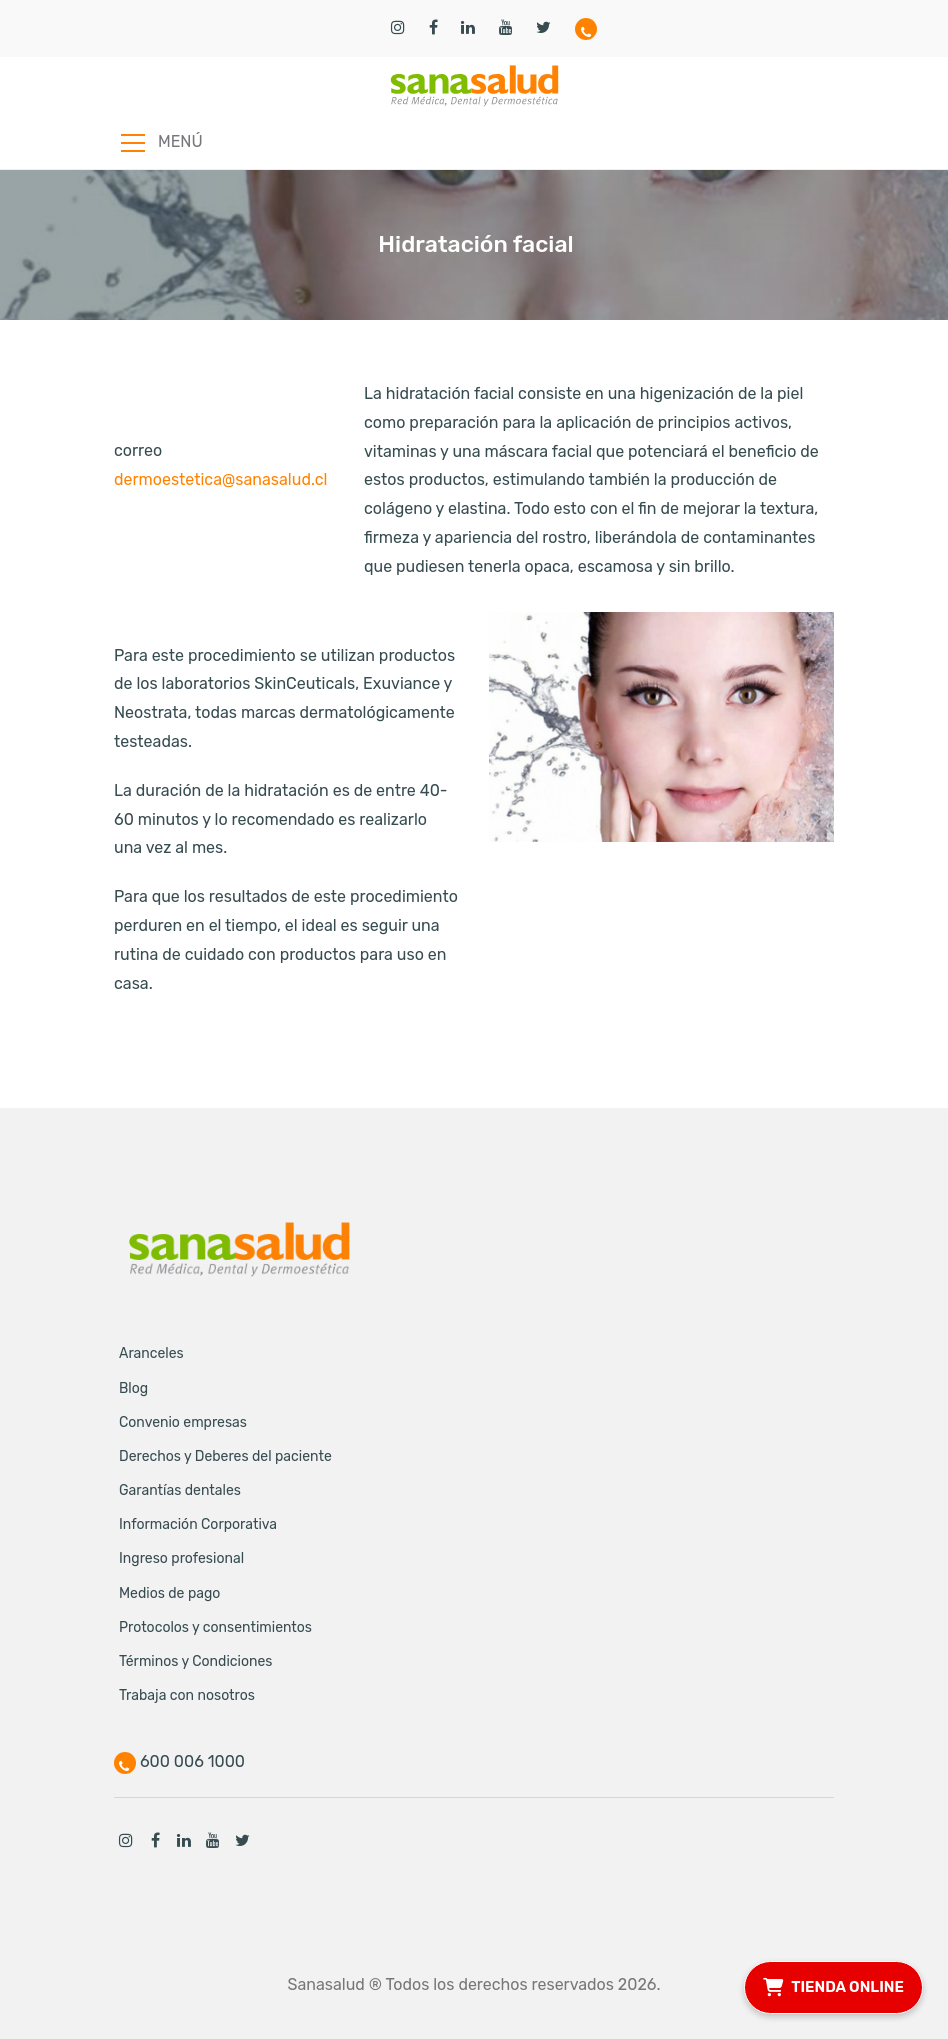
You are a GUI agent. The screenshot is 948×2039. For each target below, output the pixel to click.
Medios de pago (169, 1593)
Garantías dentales (180, 1490)
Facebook (155, 1840)
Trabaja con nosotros (187, 1695)
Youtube (213, 1840)
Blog (133, 1388)
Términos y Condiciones (195, 1661)
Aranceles (151, 1353)
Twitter (242, 1840)
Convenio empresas (183, 1422)
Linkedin (184, 1840)
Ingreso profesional (181, 1558)
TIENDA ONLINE (833, 1984)
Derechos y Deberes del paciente (225, 1456)
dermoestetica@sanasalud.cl (221, 479)
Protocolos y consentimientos (215, 1627)
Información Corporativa (198, 1524)
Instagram (126, 1840)
